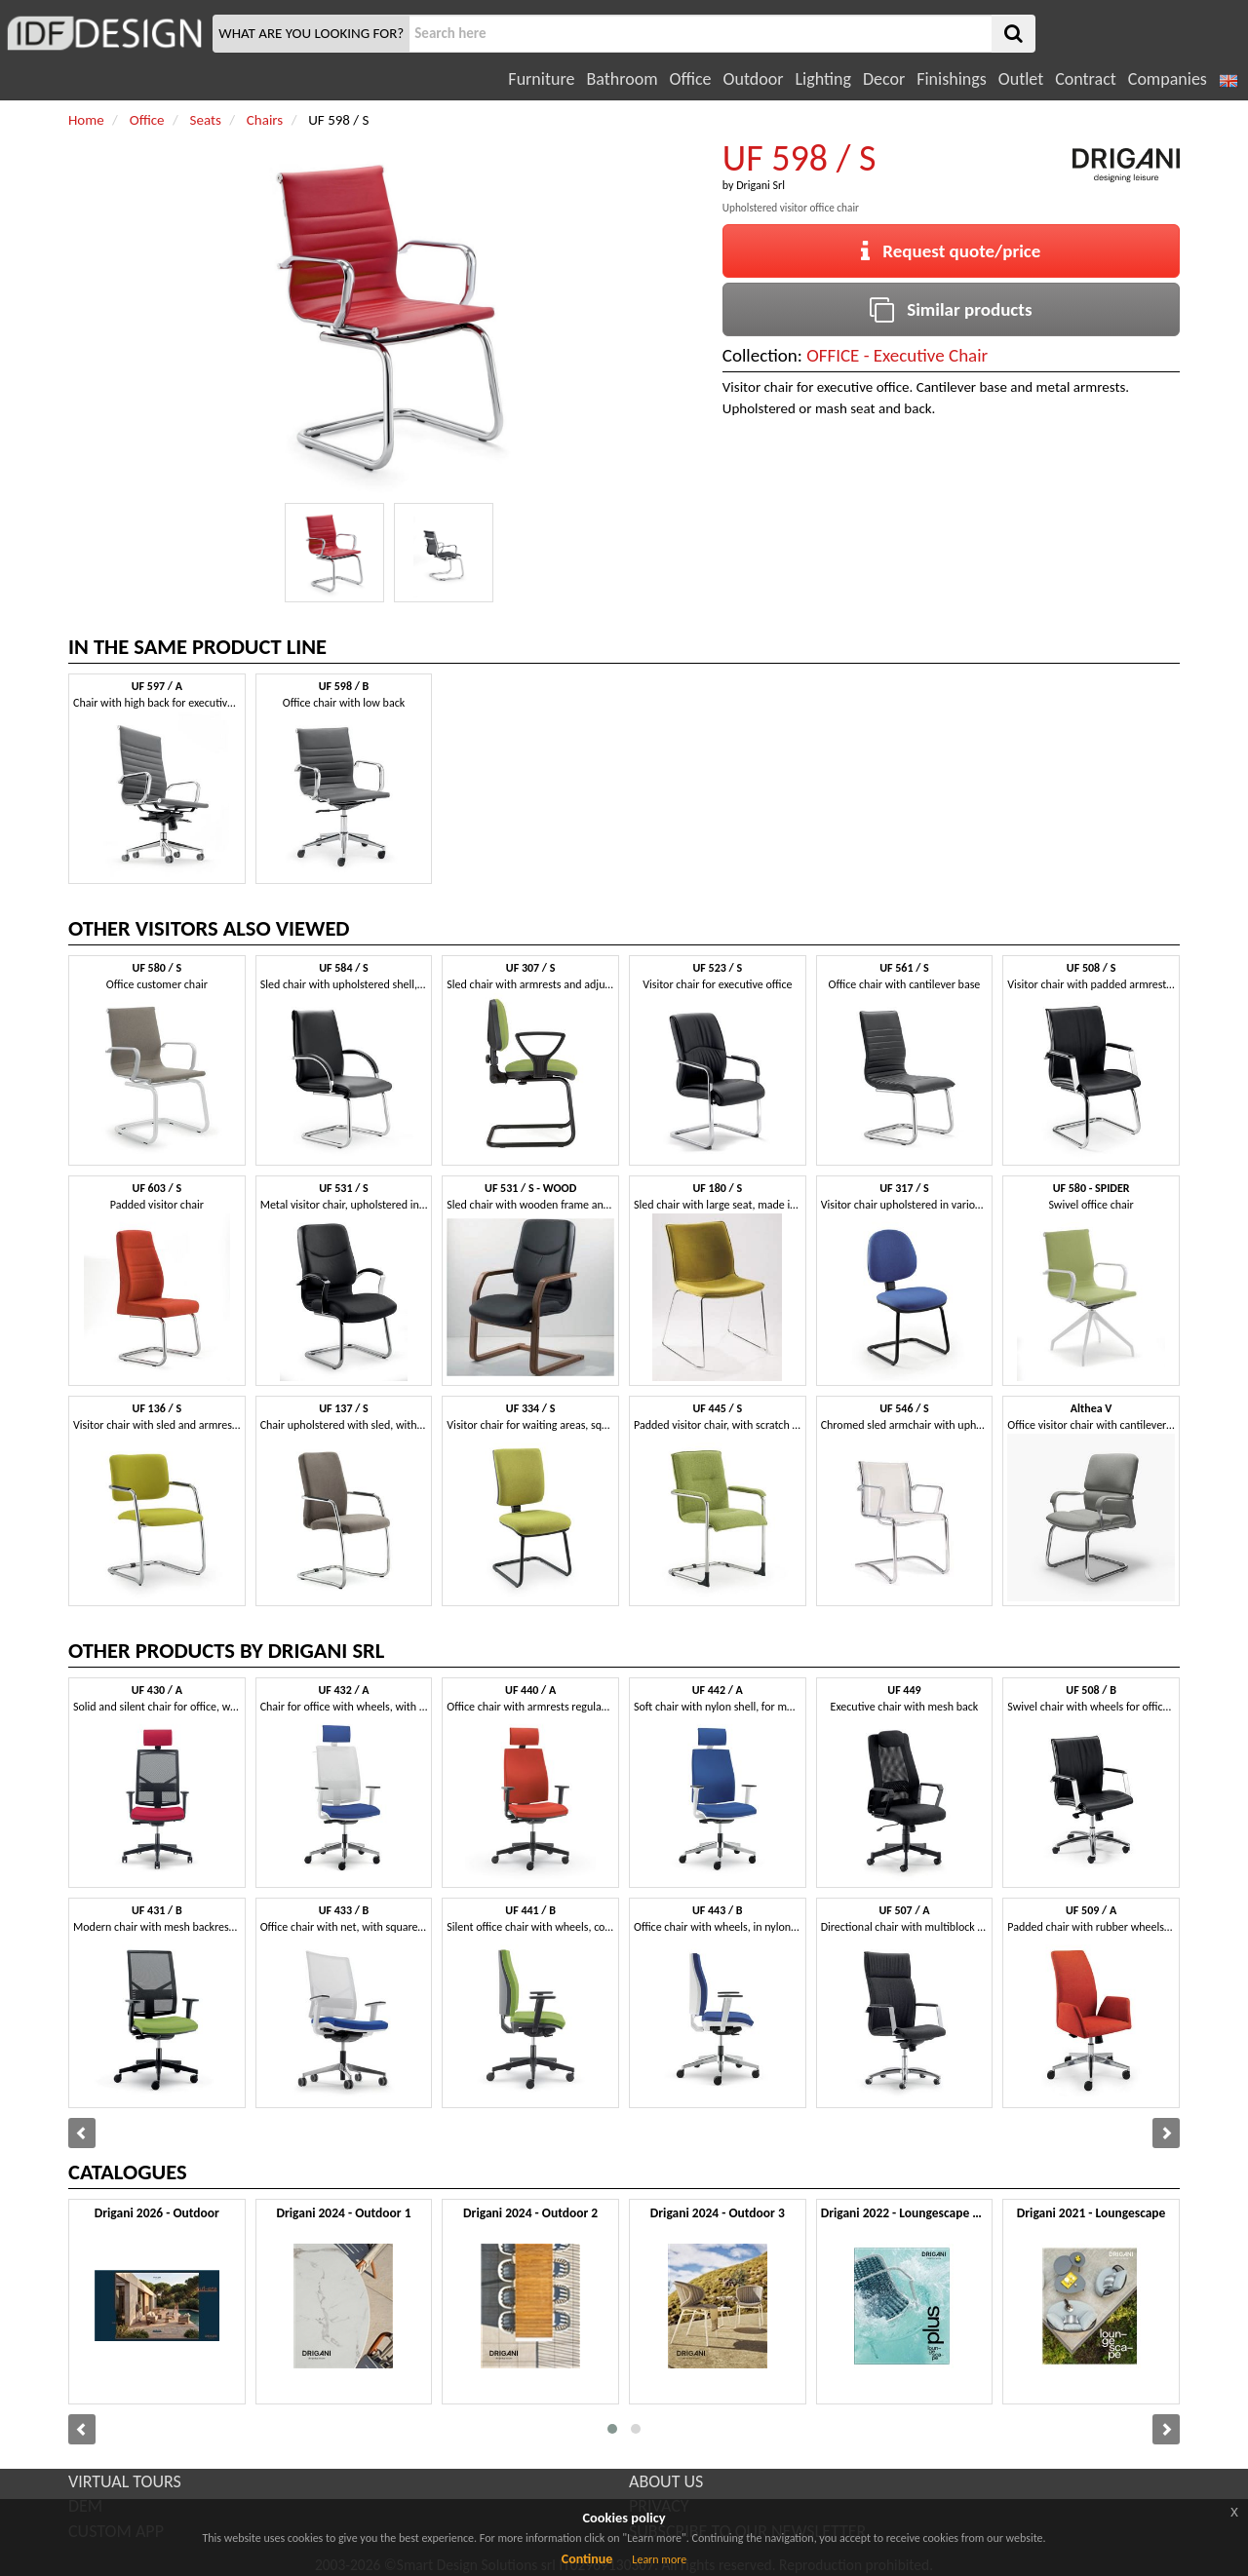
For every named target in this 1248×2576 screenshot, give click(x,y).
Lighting (822, 79)
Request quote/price (950, 251)
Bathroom (621, 79)
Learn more (659, 2559)
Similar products (951, 309)
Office (691, 79)
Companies (1167, 79)
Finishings (951, 79)
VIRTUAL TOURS (124, 2481)
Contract (1085, 79)
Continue (587, 2559)
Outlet (1020, 79)
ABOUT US (666, 2481)
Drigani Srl (760, 185)
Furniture (541, 79)
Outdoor (753, 79)
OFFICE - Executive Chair (897, 355)
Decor (884, 79)
